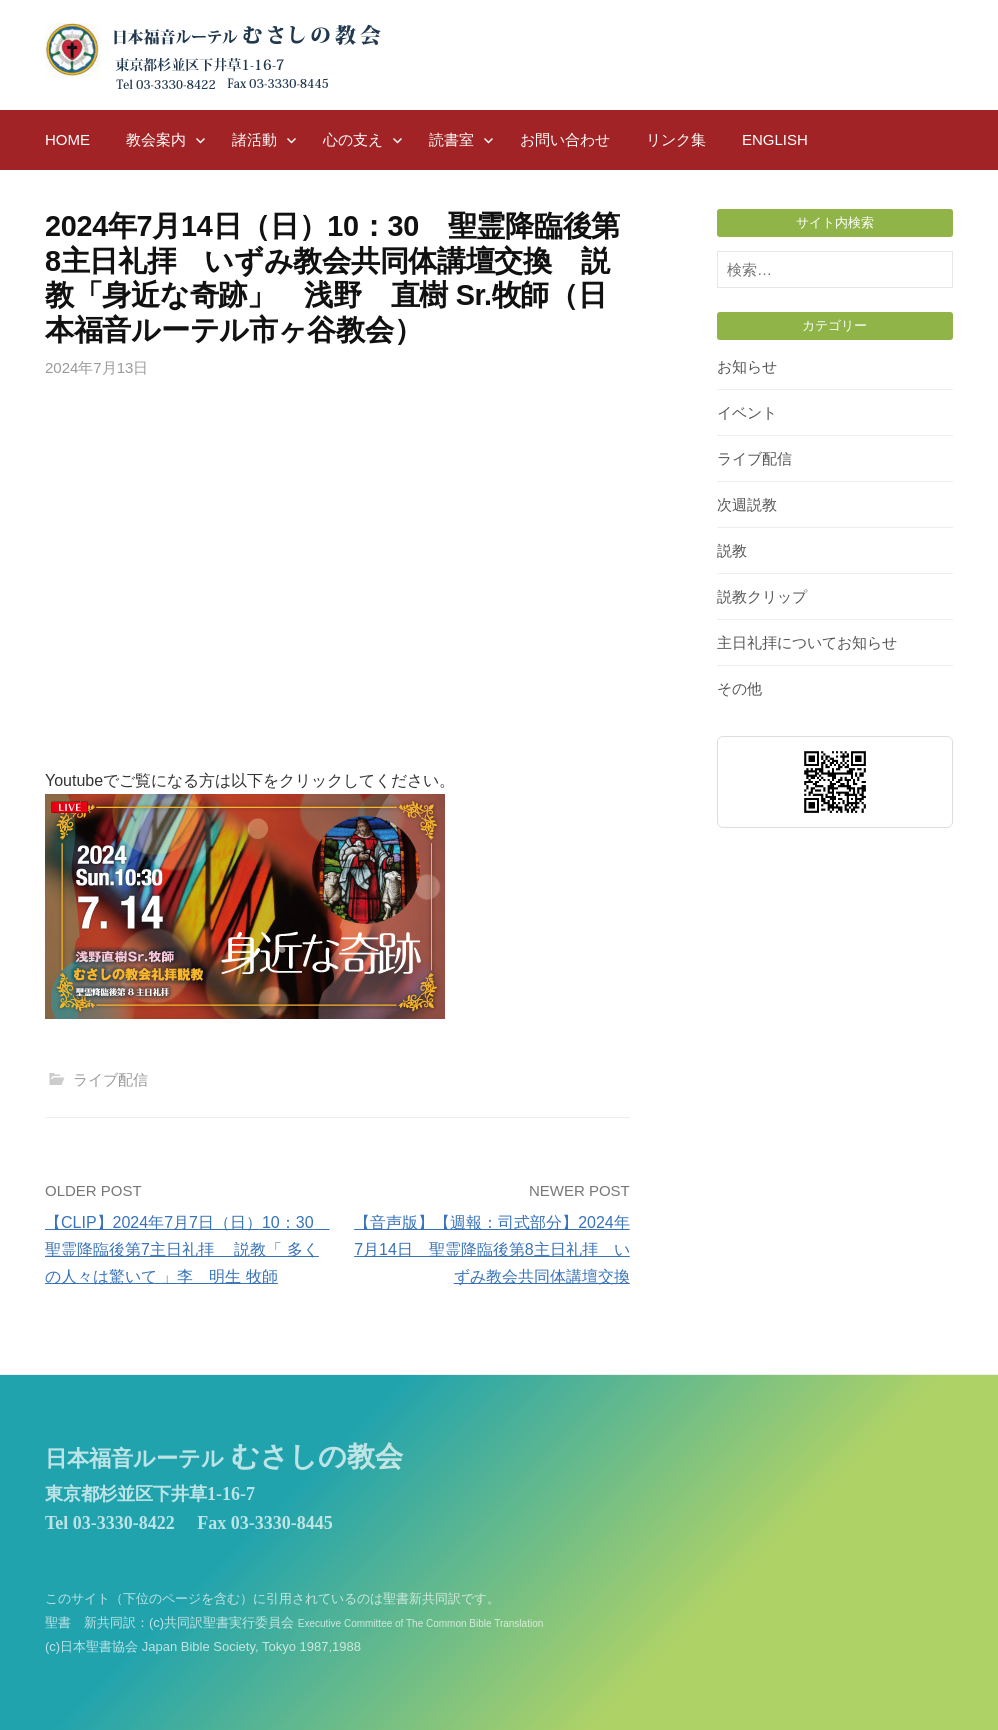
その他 (739, 688)
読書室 (451, 139)
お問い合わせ (565, 139)
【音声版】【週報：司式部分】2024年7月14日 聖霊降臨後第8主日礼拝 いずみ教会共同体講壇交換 (492, 1249)
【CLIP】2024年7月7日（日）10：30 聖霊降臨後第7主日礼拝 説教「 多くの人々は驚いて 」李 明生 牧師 (187, 1249)
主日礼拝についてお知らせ (807, 642)
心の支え (353, 139)
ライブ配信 (110, 1079)
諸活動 (254, 139)
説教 (732, 550)
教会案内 (156, 139)
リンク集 (676, 139)
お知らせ (747, 366)
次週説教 (747, 504)
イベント (747, 412)
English (775, 139)
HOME (67, 139)
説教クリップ (762, 596)
